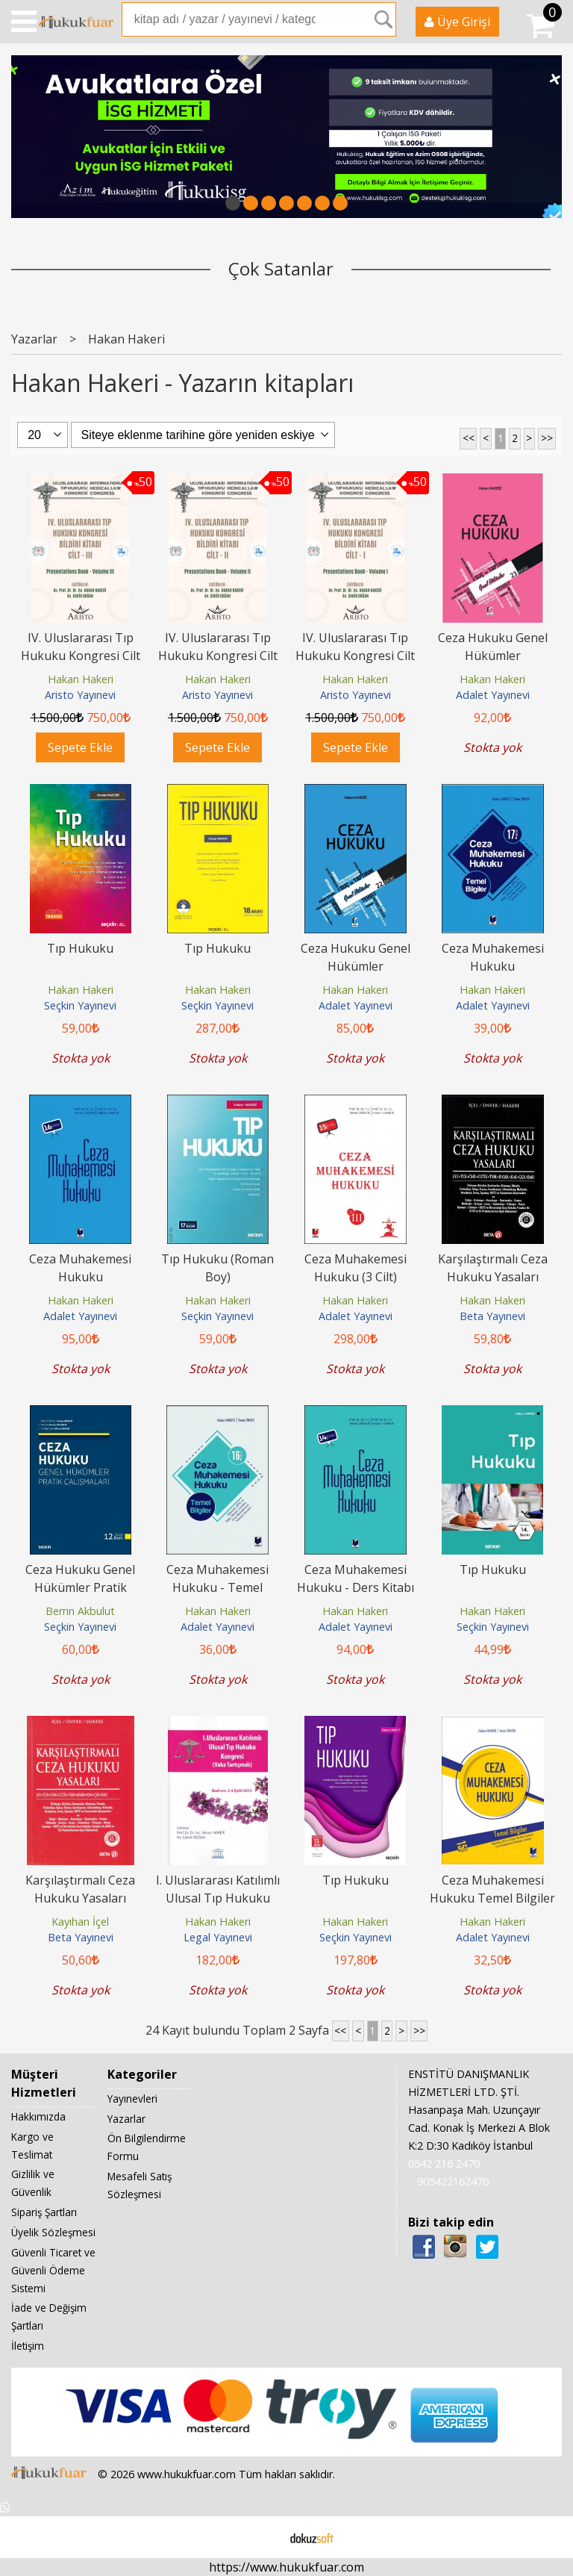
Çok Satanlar (281, 268)
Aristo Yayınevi (80, 695)
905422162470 (453, 2181)
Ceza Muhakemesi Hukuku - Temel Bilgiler (217, 1587)
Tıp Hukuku (80, 948)
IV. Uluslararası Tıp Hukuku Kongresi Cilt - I (355, 655)
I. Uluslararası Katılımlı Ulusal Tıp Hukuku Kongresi (218, 1898)
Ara (383, 19)
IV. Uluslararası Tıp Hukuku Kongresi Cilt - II (218, 655)
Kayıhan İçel (80, 1921)
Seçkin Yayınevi (80, 1005)
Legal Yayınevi (218, 1937)
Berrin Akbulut (80, 1611)
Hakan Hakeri (80, 679)
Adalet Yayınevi (493, 695)
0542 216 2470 (444, 2163)
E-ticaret (262, 2537)
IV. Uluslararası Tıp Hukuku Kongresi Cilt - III (80, 655)
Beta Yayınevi (492, 1316)
